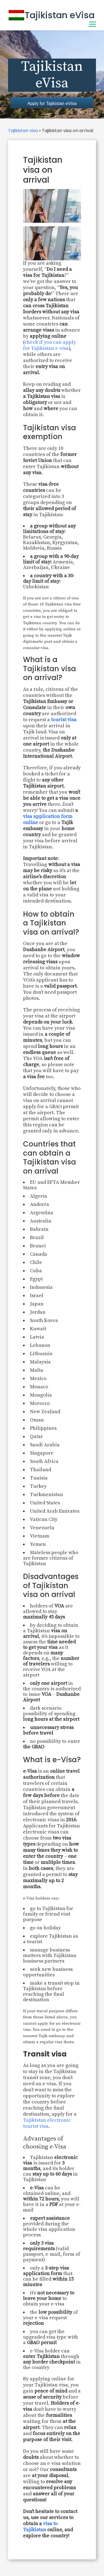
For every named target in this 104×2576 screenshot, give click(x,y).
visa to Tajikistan (40, 2526)
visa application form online (47, 819)
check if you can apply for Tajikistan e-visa (49, 345)
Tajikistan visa (23, 130)
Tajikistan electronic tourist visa (47, 2123)
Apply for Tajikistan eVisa (52, 103)
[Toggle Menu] (92, 24)
